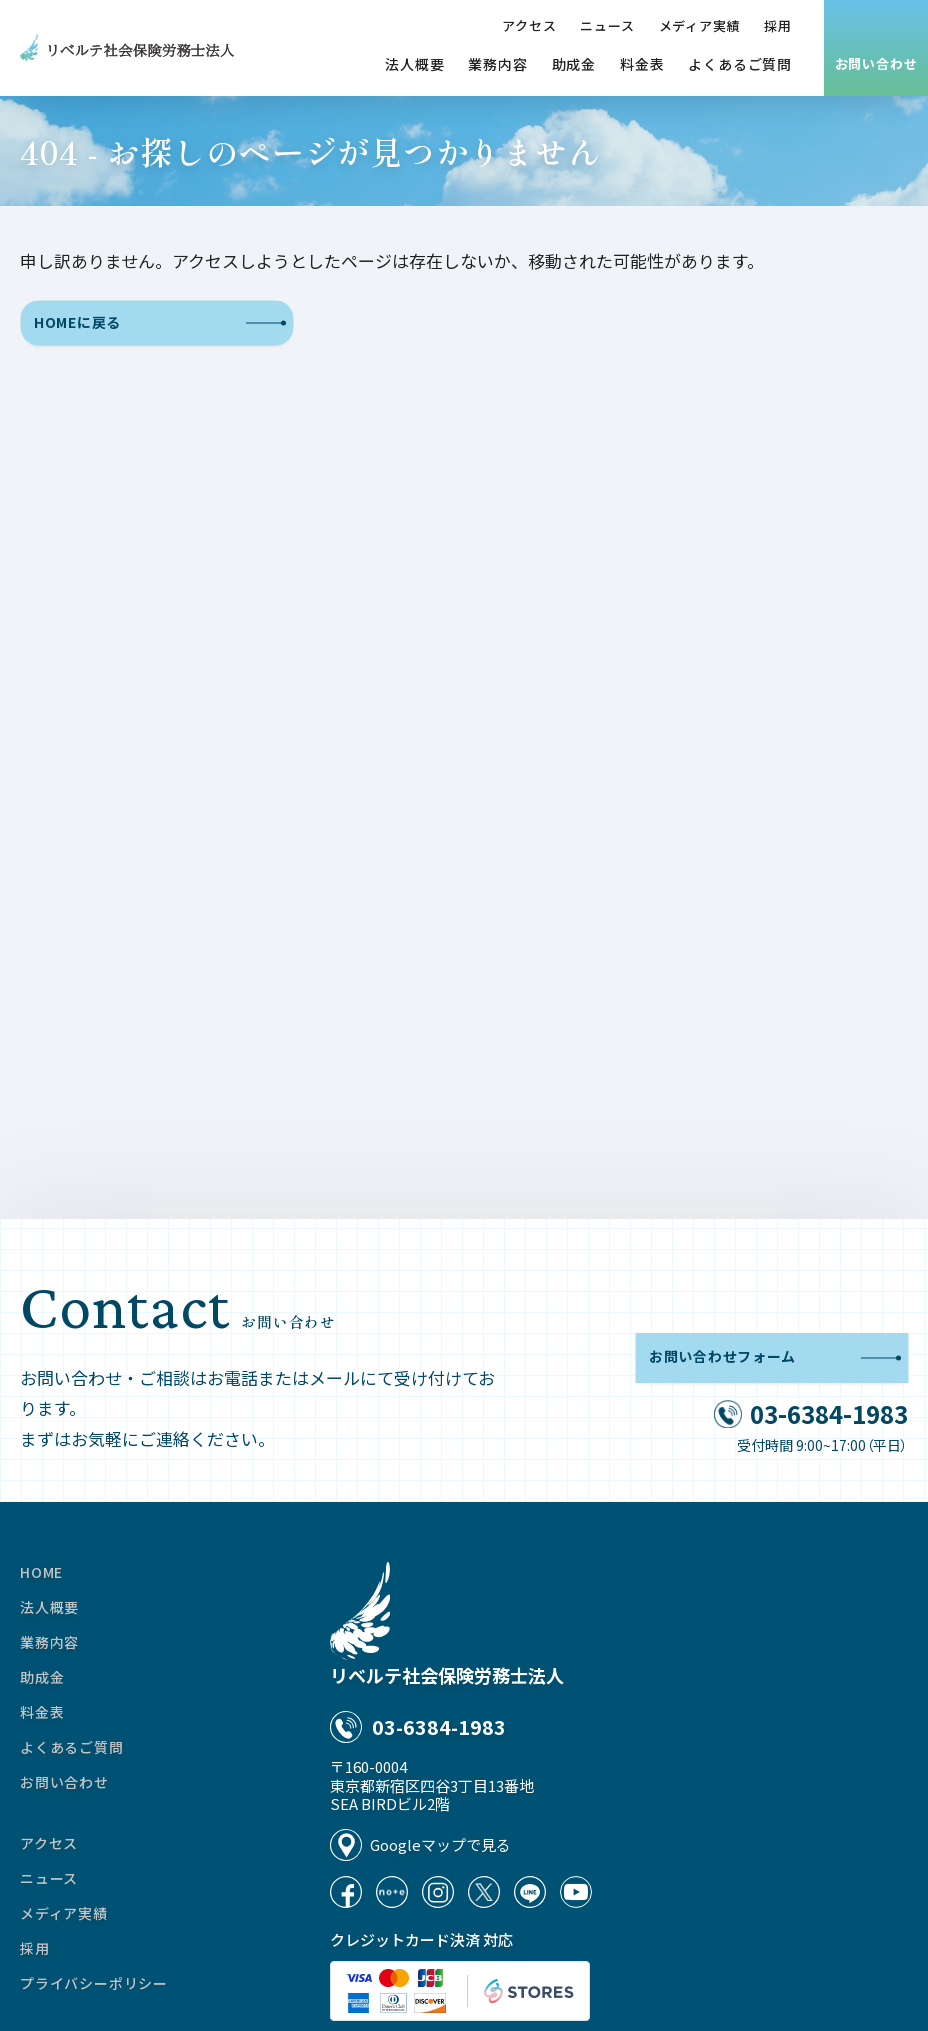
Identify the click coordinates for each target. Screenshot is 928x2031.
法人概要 (414, 64)
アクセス (529, 25)
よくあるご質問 (740, 64)
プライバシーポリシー (94, 1983)
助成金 (574, 64)
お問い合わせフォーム (775, 1358)
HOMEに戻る (160, 323)
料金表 (642, 64)
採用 (778, 25)
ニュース (607, 25)
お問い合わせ (876, 63)
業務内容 (497, 64)
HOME (41, 1572)
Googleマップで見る (440, 1844)
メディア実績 (700, 25)
